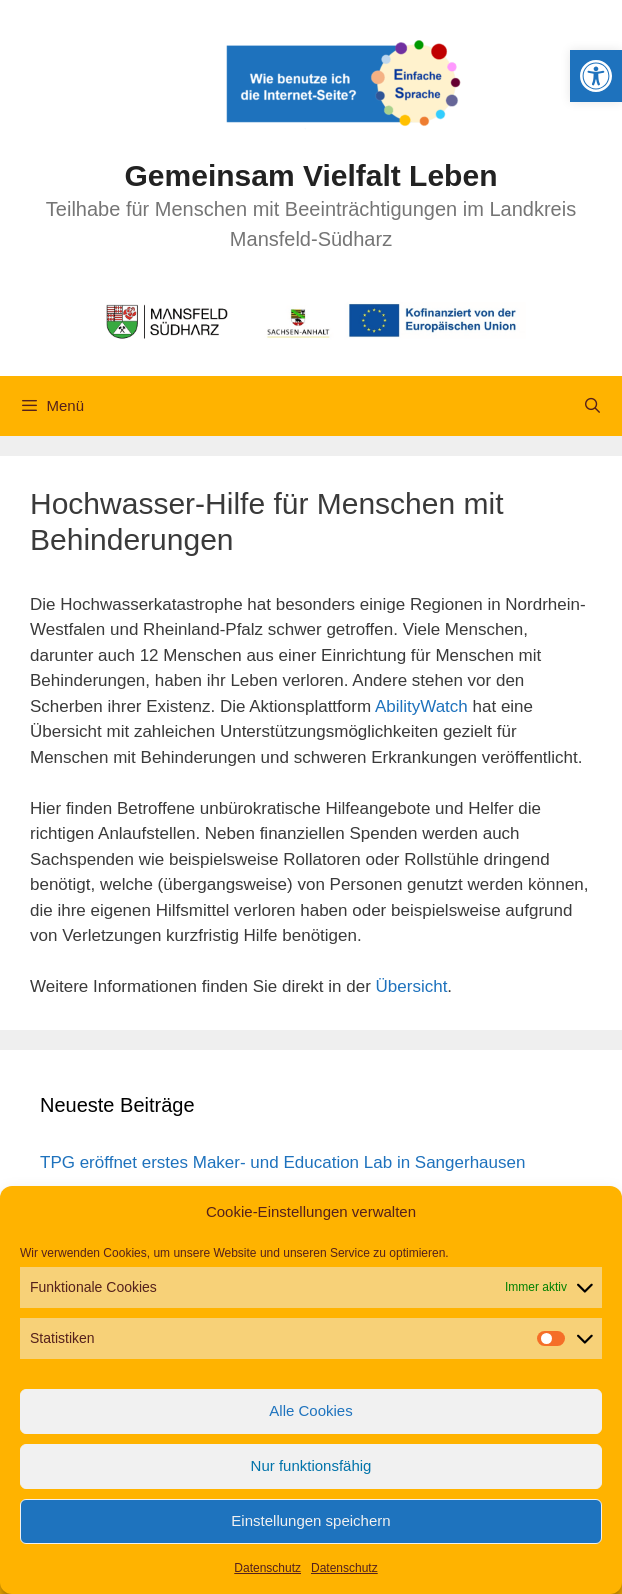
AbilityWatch (421, 706)
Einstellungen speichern (310, 1520)
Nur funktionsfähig (311, 1465)
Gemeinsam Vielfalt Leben (311, 175)
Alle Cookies (310, 1410)
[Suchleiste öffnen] (592, 406)
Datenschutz (267, 1568)
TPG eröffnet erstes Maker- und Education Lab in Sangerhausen (282, 1162)
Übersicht (412, 986)
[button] (596, 76)
